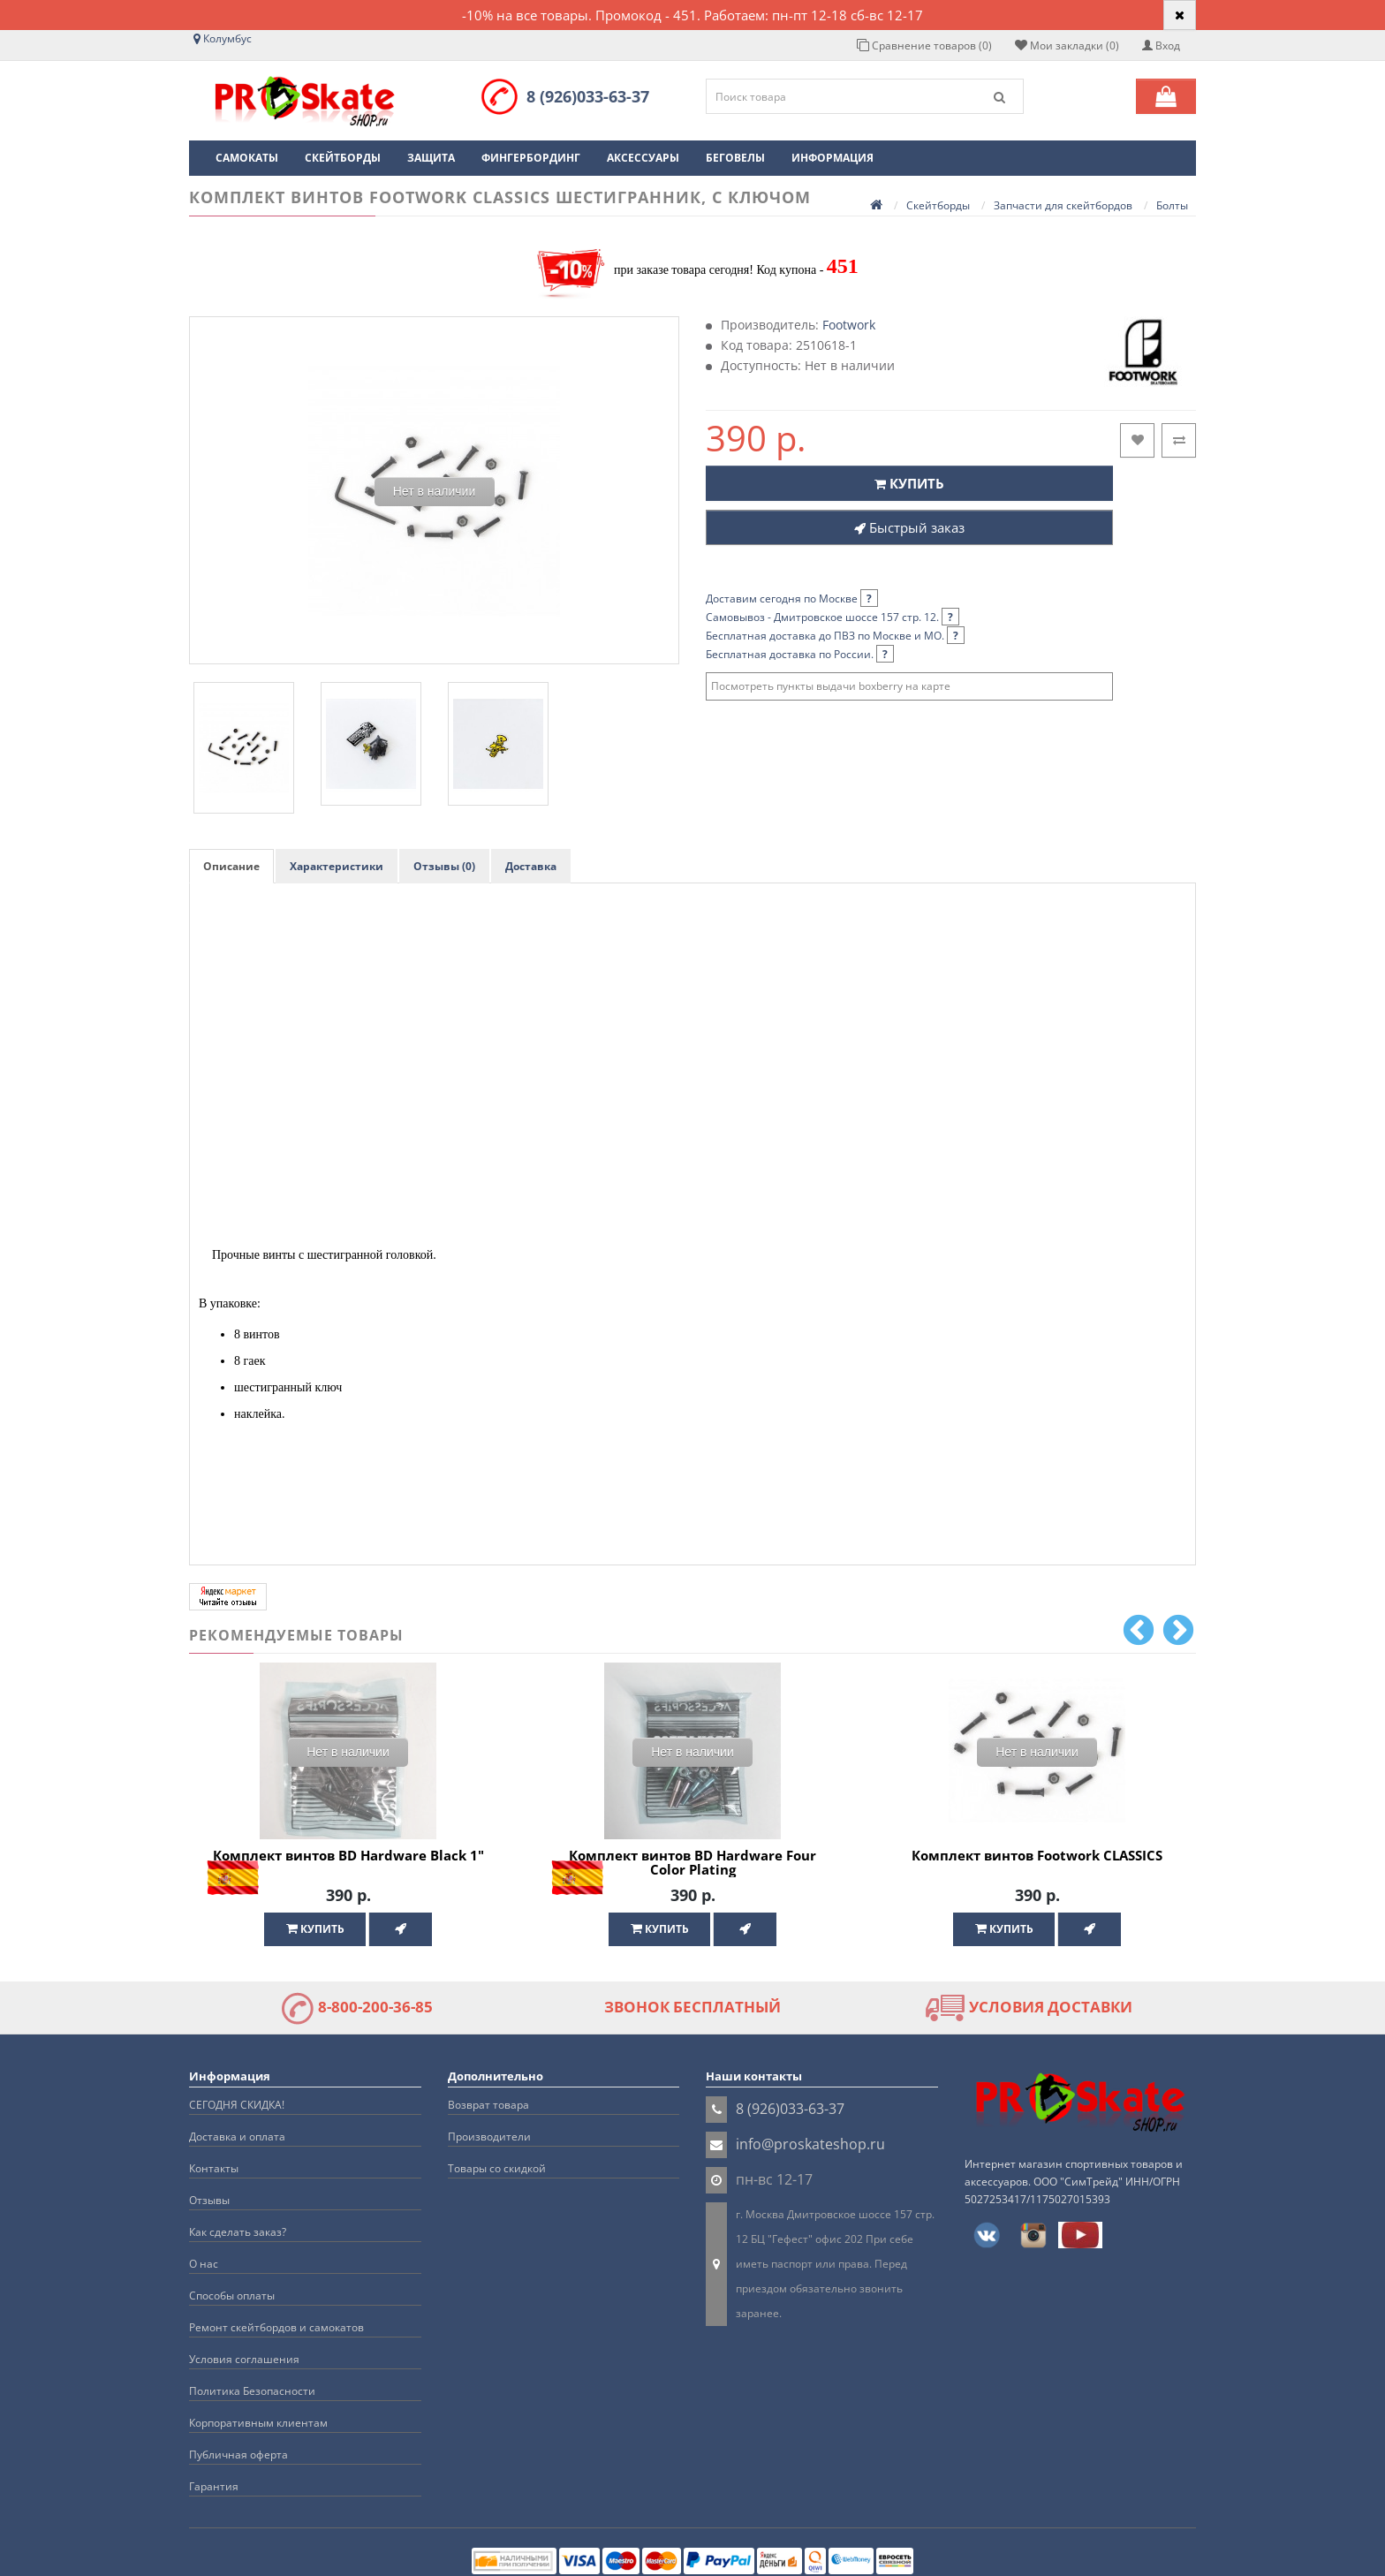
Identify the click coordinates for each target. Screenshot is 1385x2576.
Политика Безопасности (252, 2390)
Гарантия (213, 2486)
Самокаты (247, 157)
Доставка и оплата (237, 2136)
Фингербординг (530, 157)
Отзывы (209, 2200)
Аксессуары (643, 157)
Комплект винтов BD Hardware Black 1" (348, 1855)
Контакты (213, 2168)
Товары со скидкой (497, 2168)
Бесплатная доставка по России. (800, 654)
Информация (832, 157)
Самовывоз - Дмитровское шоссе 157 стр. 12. (832, 617)
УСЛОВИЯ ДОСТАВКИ (1028, 2006)
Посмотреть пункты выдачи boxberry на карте (830, 685)
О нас (203, 2263)
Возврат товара (488, 2104)
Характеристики (336, 866)
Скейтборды (343, 157)
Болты (1172, 205)
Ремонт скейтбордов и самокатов (276, 2327)
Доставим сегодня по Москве (792, 598)
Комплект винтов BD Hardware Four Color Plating (692, 1862)
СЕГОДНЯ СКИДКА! (236, 2104)
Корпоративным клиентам (258, 2422)
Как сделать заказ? (237, 2231)
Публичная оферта (238, 2454)
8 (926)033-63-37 (587, 96)
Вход (1161, 45)
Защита (431, 157)
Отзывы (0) (444, 866)
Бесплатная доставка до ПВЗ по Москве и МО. (835, 635)
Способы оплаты (232, 2295)
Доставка (530, 866)
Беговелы (735, 157)
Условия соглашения (244, 2359)
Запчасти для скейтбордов (1063, 205)
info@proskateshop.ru (810, 2144)
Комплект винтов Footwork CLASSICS (1037, 1855)
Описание (231, 866)
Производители (489, 2136)
